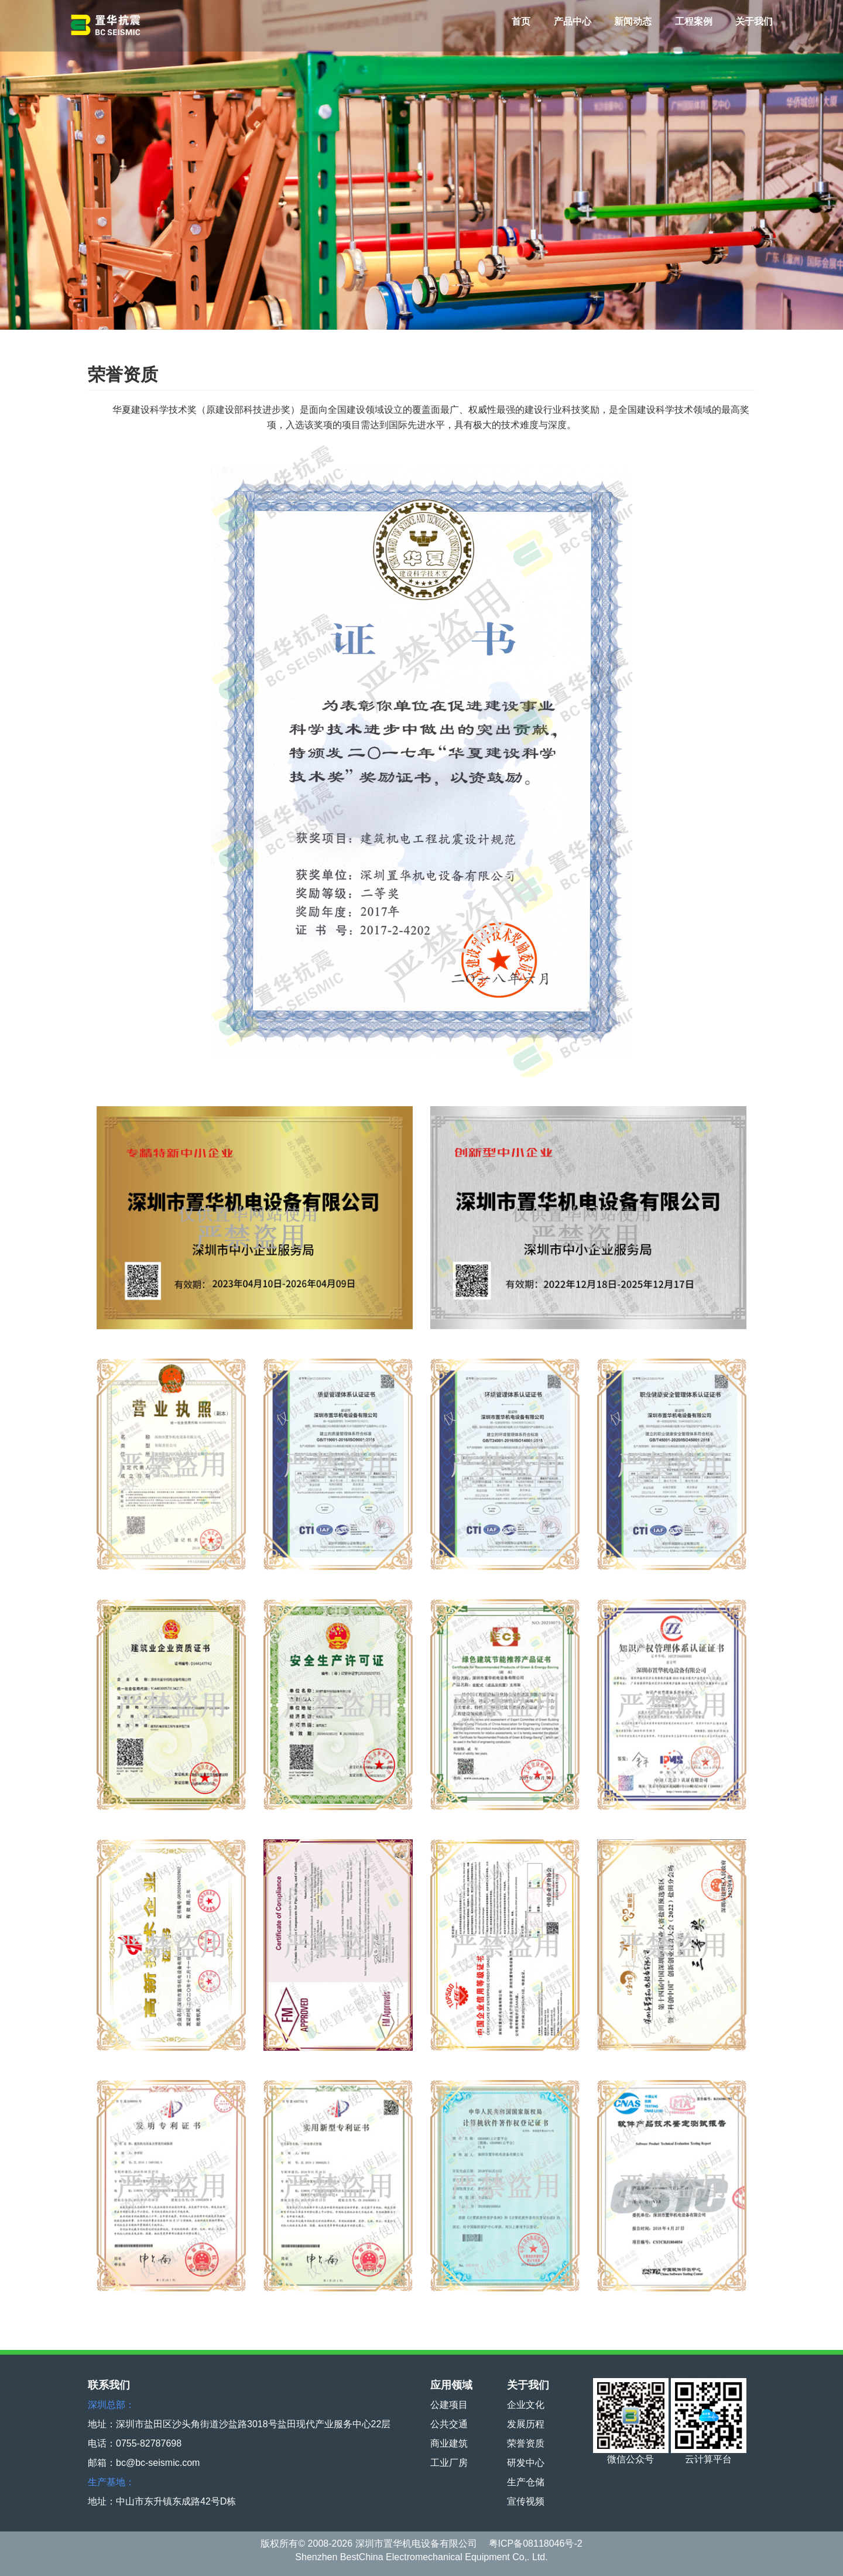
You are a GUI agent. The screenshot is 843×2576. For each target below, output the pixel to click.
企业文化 (525, 2405)
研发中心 (525, 2463)
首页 (521, 21)
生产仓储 (525, 2482)
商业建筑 (449, 2443)
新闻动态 (633, 21)
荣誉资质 (525, 2443)
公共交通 (449, 2424)
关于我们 (754, 21)
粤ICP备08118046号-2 (535, 2543)
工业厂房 (449, 2463)
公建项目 (449, 2405)
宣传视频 (525, 2501)
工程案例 (693, 21)
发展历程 (525, 2424)
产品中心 (572, 21)
